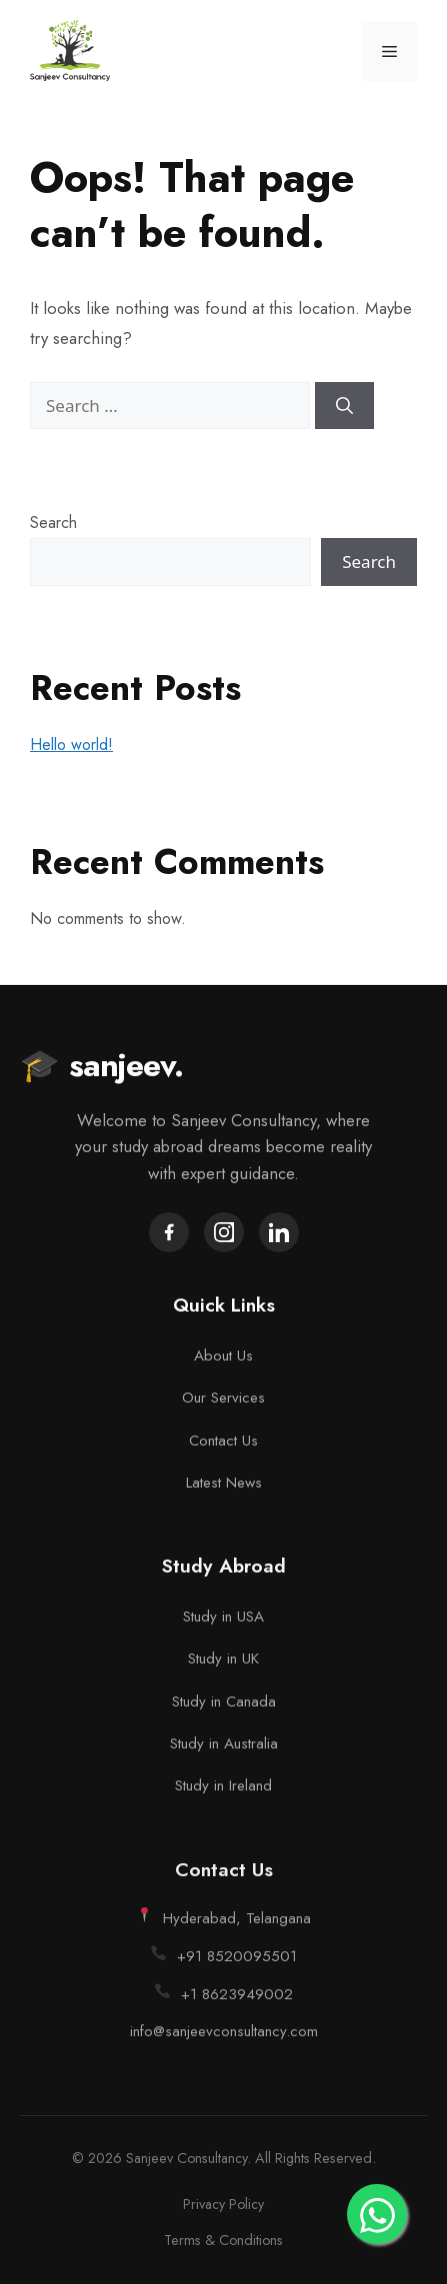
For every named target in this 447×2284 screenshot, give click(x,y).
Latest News (224, 1490)
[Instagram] (224, 1236)
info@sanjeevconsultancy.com (224, 2054)
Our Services (223, 1405)
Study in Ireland (223, 1799)
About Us (223, 1363)
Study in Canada (224, 1714)
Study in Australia (224, 1757)
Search (53, 522)
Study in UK (223, 1672)
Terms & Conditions (223, 2240)
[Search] (344, 406)
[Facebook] (169, 1236)
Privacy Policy (223, 2204)
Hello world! (71, 744)
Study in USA (223, 1630)
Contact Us (223, 1447)
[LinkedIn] (279, 1236)
